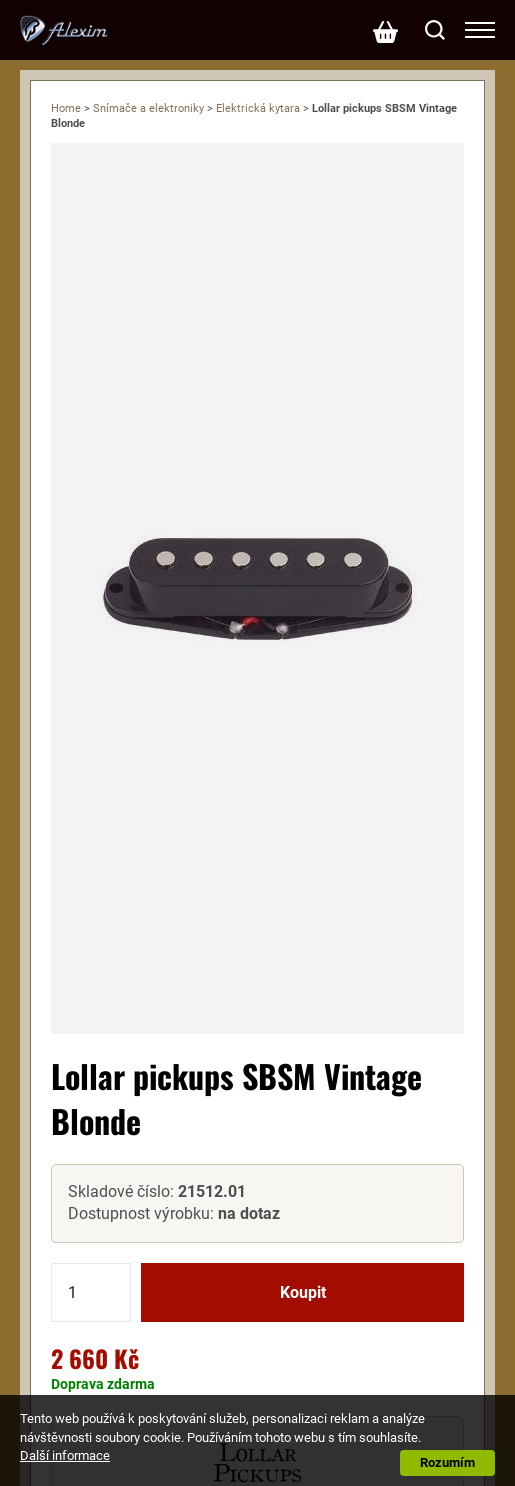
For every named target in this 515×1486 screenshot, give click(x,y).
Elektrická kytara (258, 108)
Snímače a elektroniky (148, 108)
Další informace (65, 1455)
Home (66, 108)
